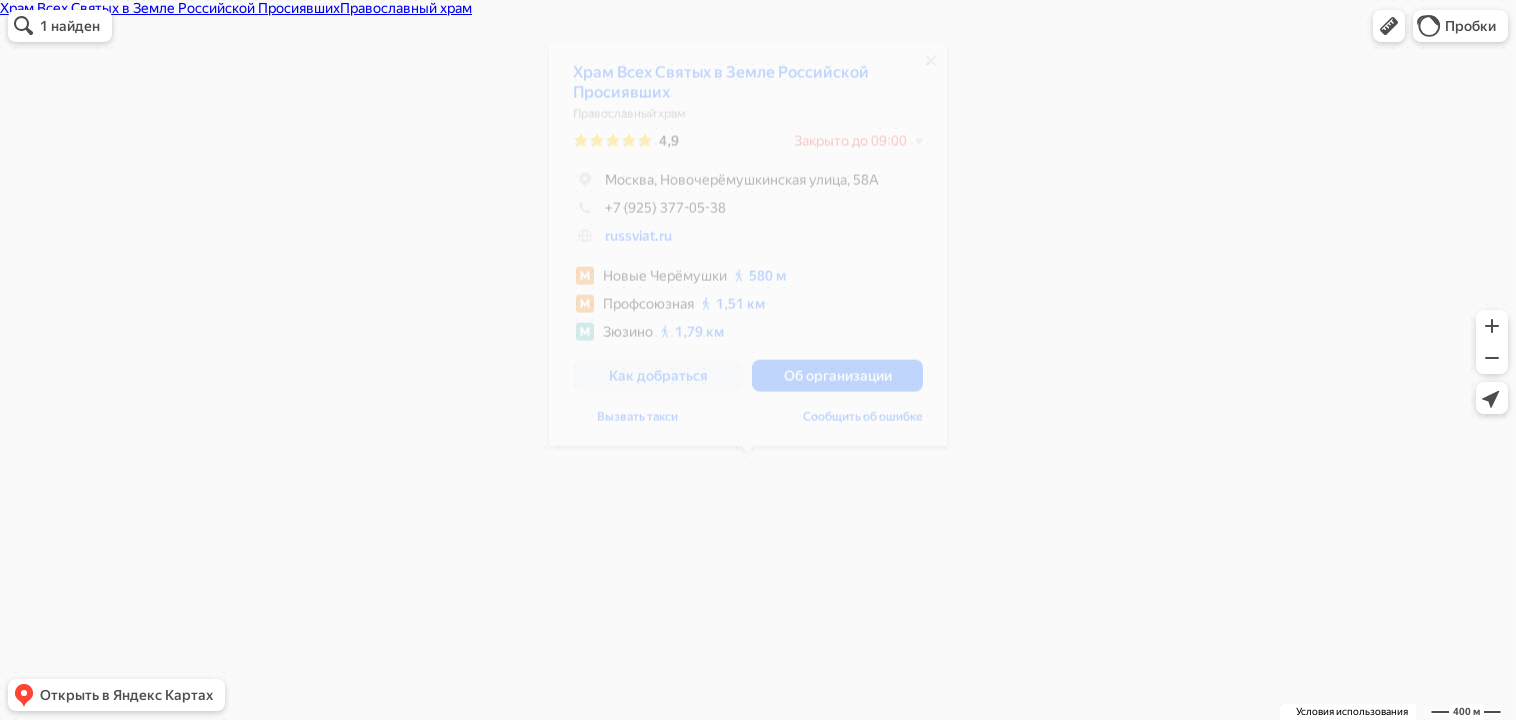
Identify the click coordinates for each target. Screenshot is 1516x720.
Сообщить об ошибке (863, 424)
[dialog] (748, 251)
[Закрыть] (931, 68)
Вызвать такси (637, 424)
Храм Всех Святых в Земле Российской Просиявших (721, 89)
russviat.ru (638, 243)
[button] (1389, 26)
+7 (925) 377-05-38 (649, 215)
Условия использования (1352, 711)
